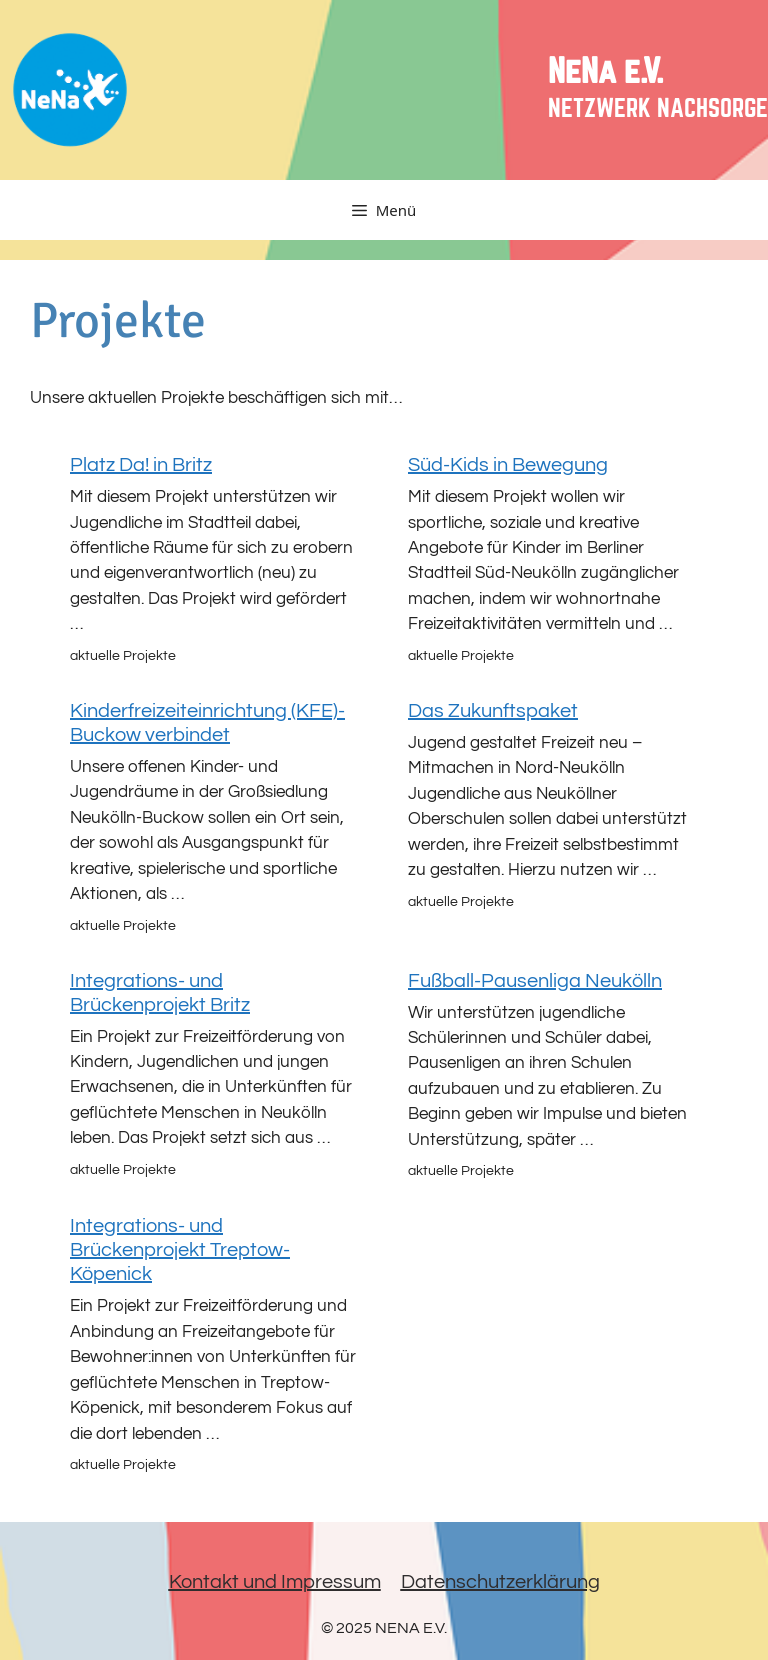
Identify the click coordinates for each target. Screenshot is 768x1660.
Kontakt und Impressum (275, 1582)
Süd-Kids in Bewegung (508, 465)
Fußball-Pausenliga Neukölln (535, 981)
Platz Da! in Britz (141, 465)
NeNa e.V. (605, 72)
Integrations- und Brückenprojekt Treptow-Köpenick (180, 1250)
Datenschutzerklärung (500, 1582)
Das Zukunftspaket (493, 711)
